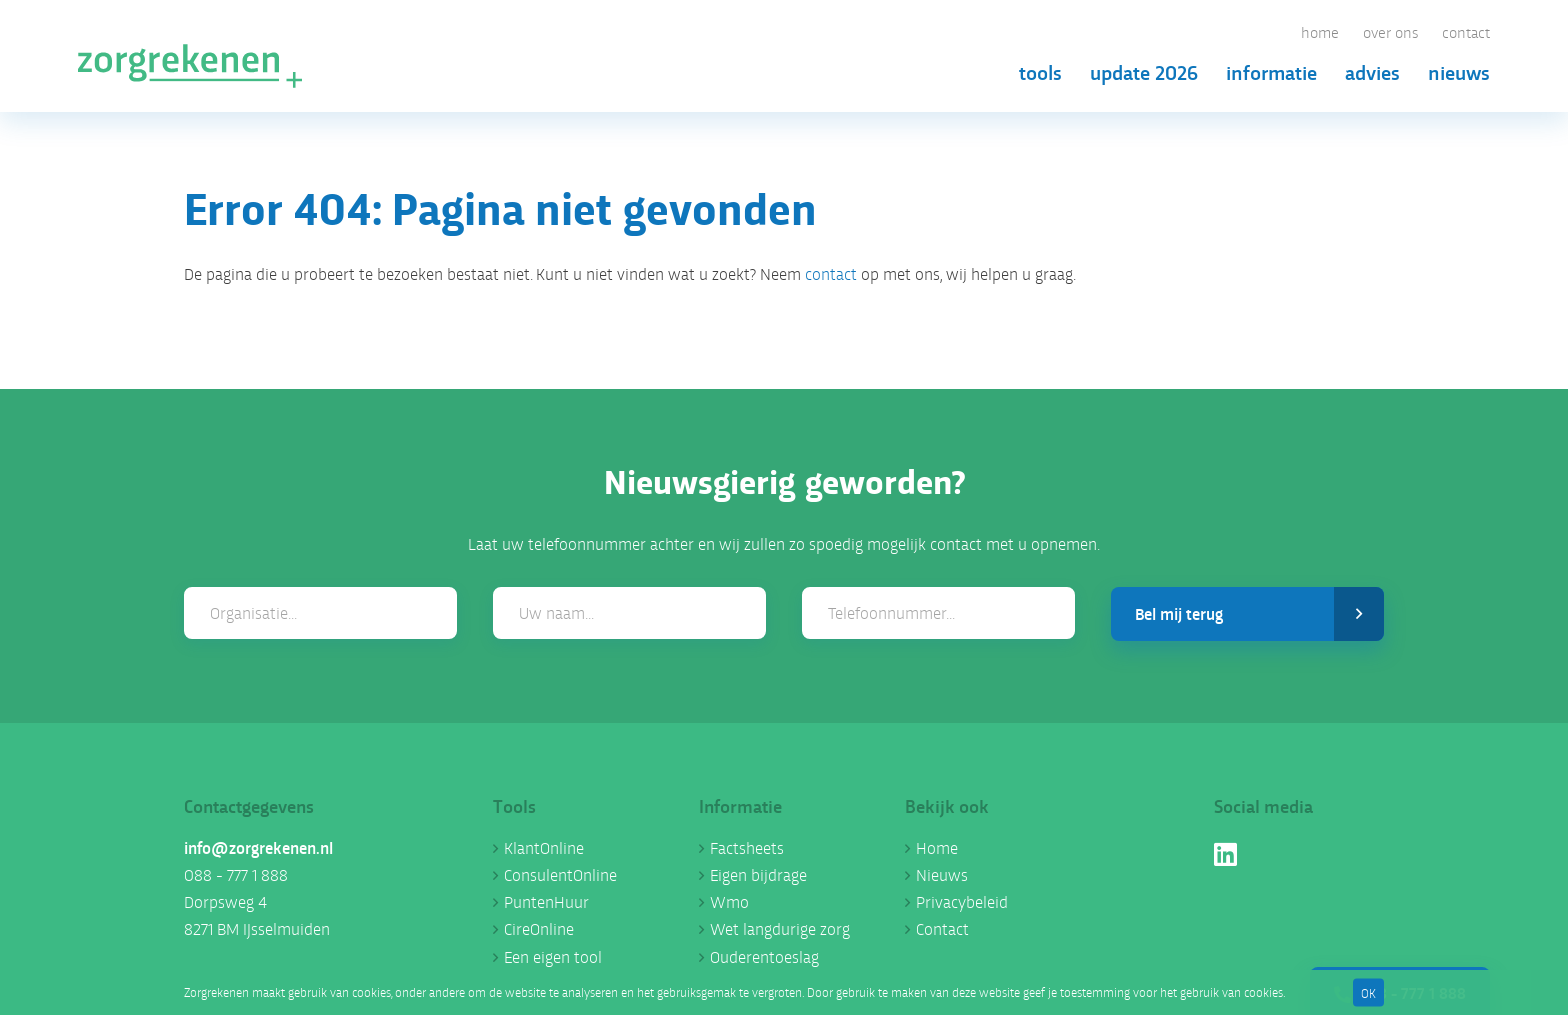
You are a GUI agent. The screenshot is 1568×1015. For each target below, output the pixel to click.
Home (1320, 31)
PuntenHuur (546, 901)
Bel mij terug (1259, 614)
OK (1368, 991)
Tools (1040, 71)
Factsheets (747, 847)
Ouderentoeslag (764, 956)
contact (831, 273)
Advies (1372, 71)
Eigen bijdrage (758, 874)
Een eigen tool (553, 956)
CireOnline (539, 928)
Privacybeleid (962, 901)
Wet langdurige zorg (780, 928)
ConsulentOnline (560, 874)
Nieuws (1459, 71)
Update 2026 (1144, 71)
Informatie (1271, 71)
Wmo (729, 901)
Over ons (1390, 31)
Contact (1466, 31)
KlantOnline (544, 847)
